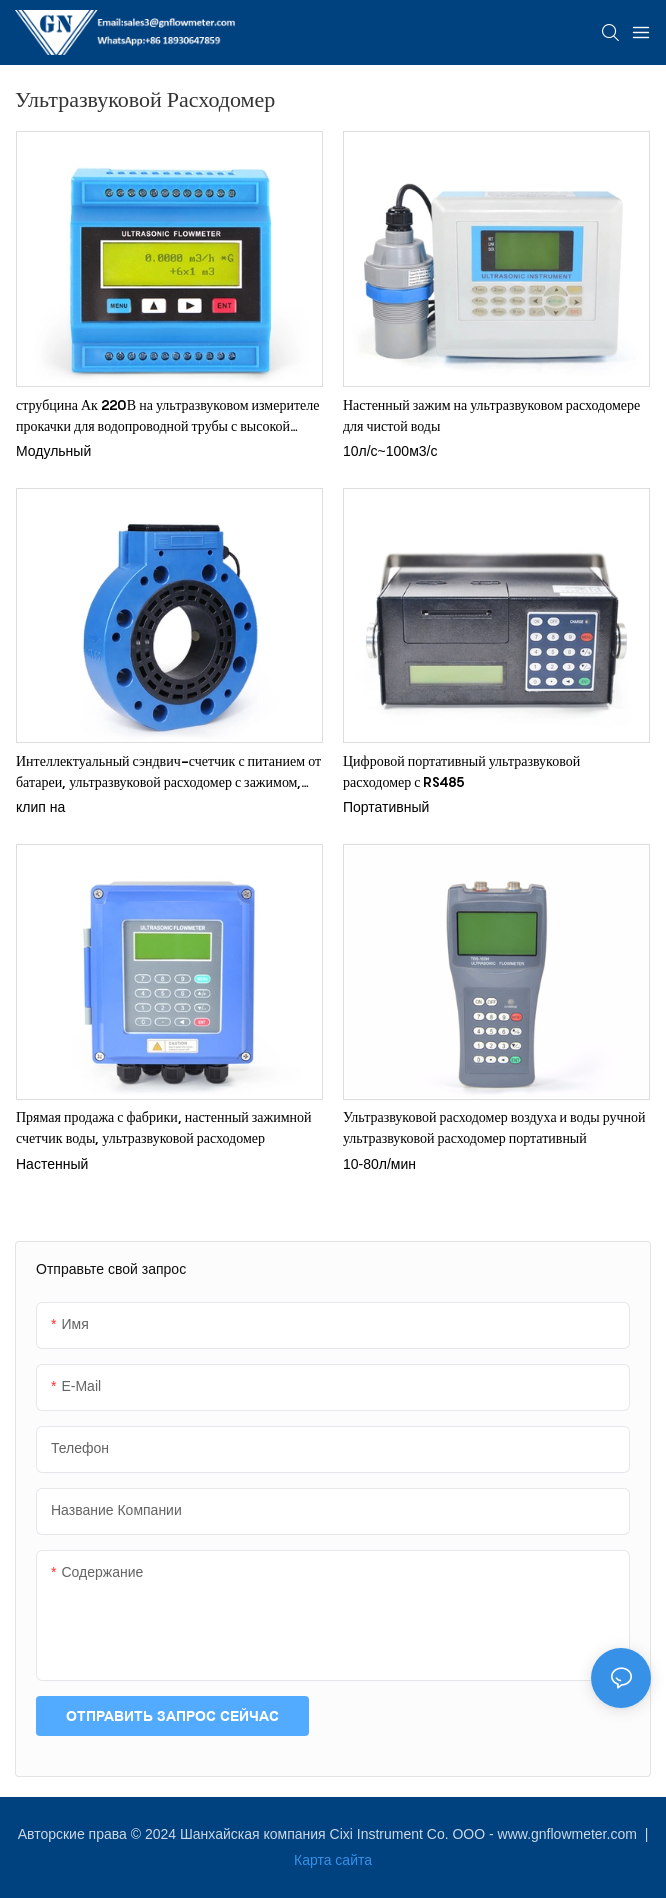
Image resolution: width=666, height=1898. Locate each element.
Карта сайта (333, 1860)
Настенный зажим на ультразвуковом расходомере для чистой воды (491, 415)
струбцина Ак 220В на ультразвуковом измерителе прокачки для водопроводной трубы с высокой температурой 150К (167, 416)
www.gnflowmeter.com (569, 1834)
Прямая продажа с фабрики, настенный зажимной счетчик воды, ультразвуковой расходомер (164, 1127)
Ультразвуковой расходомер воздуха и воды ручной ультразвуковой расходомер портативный (494, 1127)
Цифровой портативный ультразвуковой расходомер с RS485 (461, 771)
